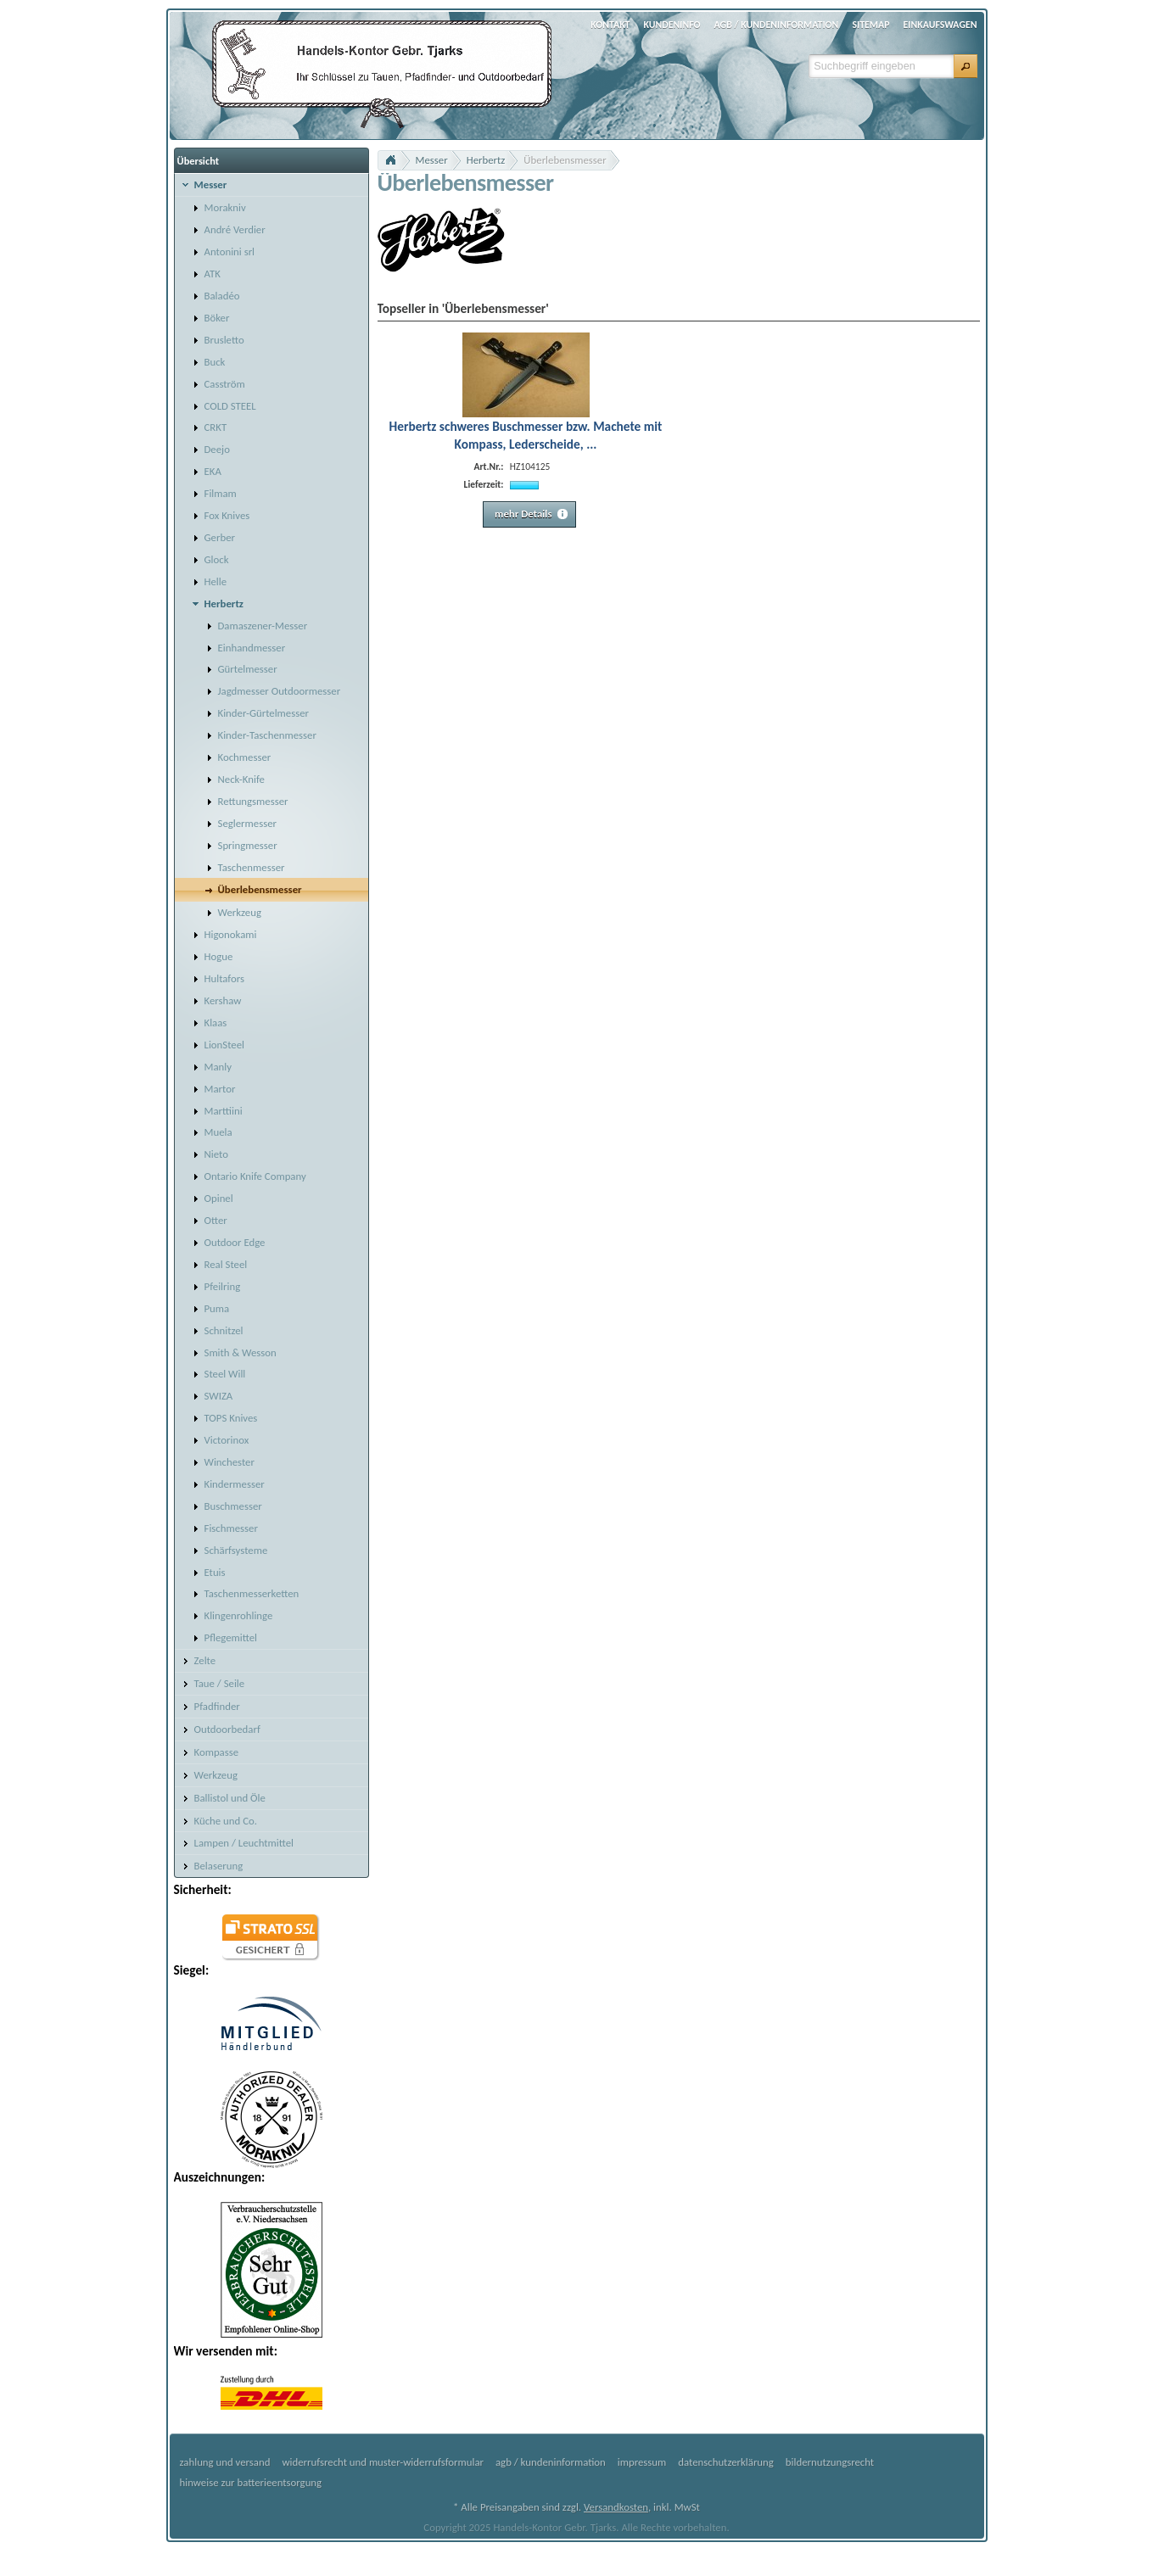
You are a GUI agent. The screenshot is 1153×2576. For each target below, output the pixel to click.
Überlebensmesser (564, 160)
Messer (432, 160)
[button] (965, 66)
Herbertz (486, 160)
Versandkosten (616, 2507)
